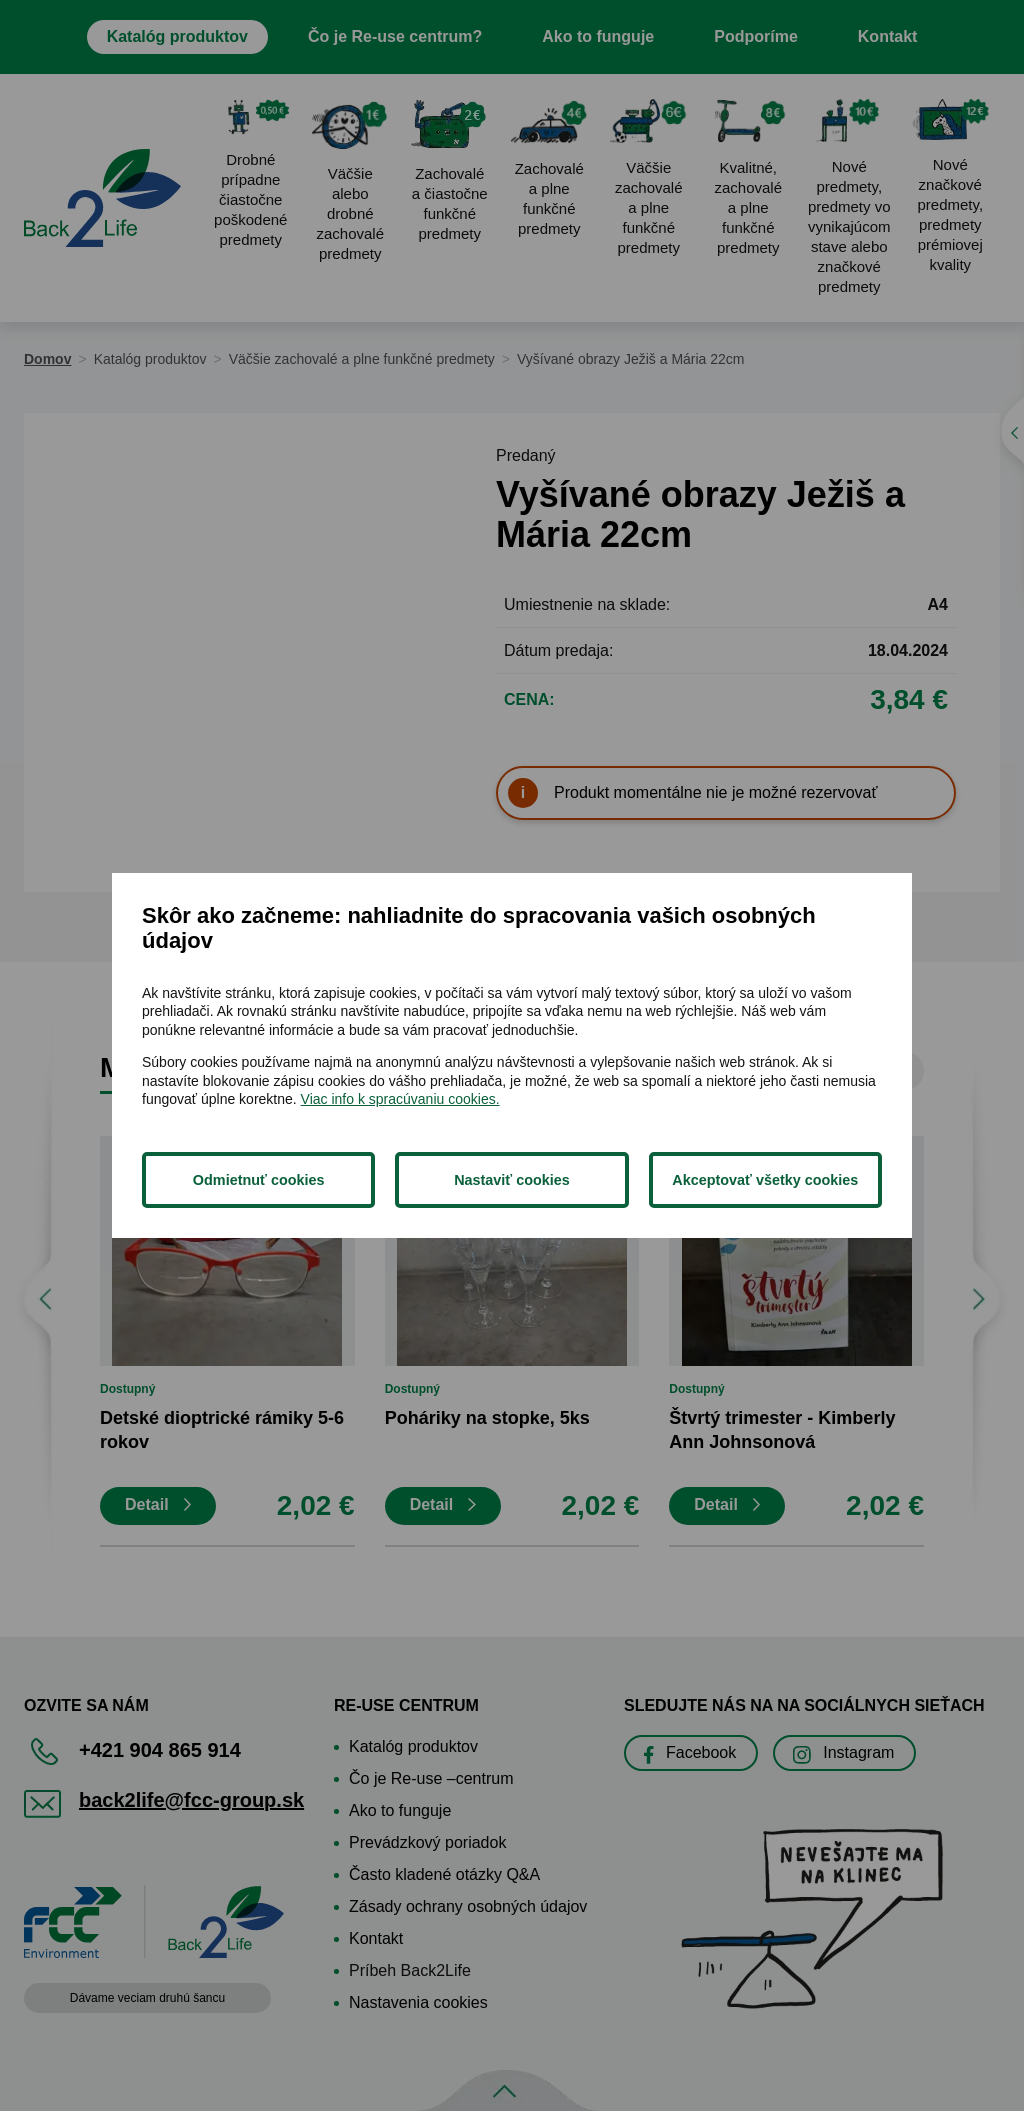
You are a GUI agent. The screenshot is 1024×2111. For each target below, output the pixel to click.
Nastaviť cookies (512, 1180)
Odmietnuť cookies (259, 1180)
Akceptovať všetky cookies (765, 1180)
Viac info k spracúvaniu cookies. (400, 1099)
